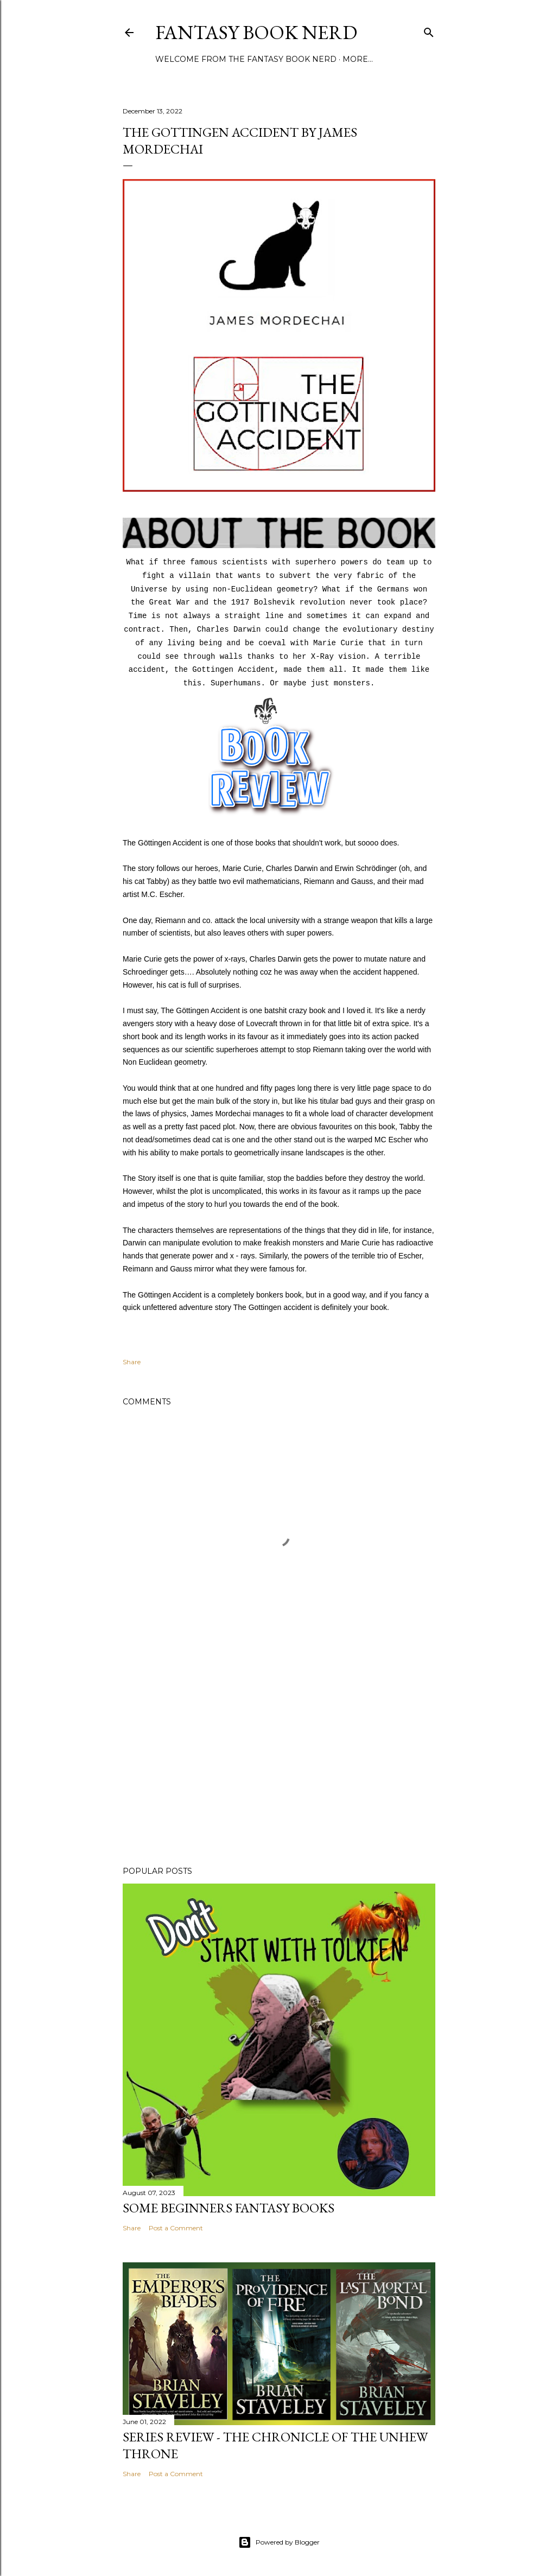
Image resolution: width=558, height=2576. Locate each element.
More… (358, 59)
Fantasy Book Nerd (256, 32)
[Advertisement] (279, 1763)
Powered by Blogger (279, 2542)
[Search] (428, 30)
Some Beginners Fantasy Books (228, 2207)
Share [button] (132, 1362)
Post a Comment (176, 2228)
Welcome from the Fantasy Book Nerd (246, 59)
